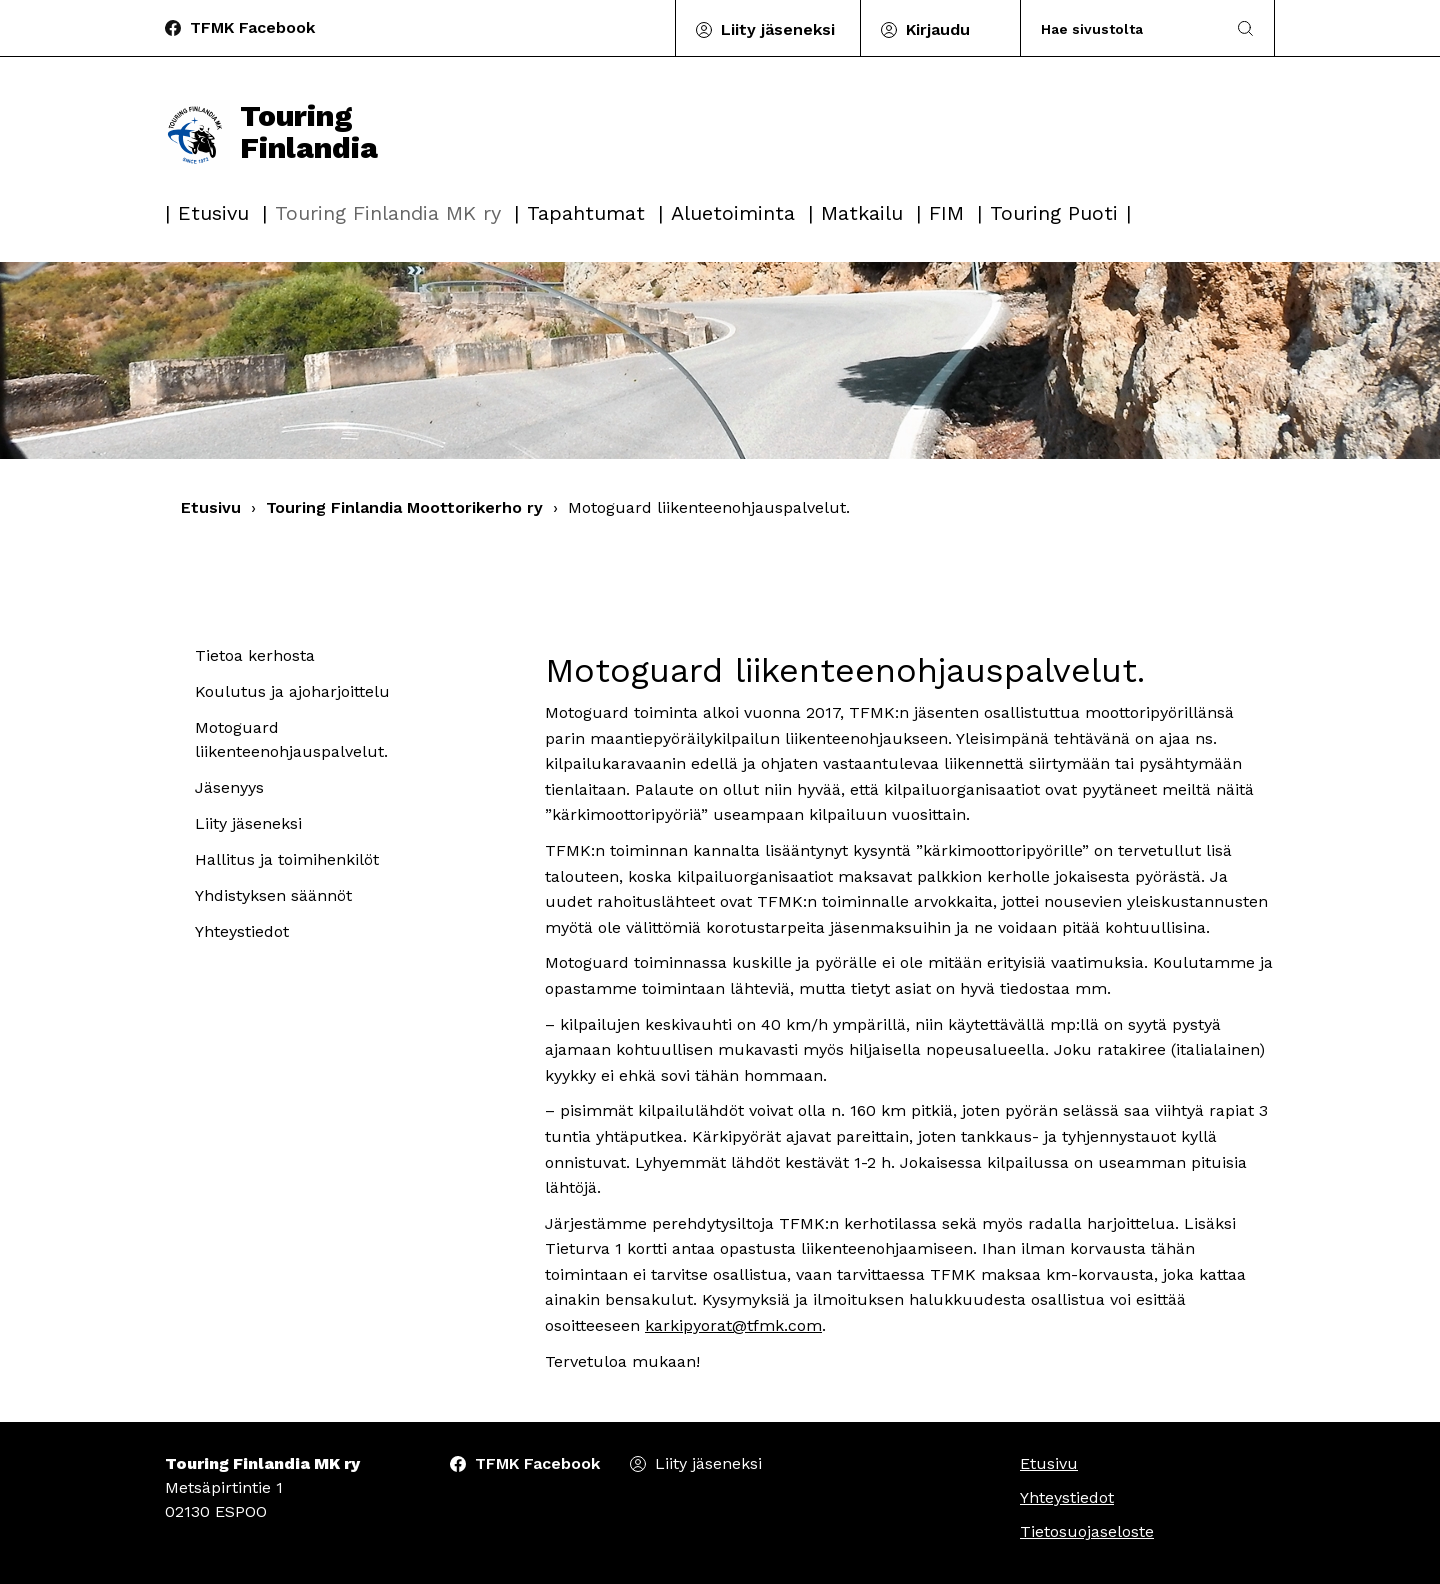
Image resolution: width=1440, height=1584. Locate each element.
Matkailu (862, 213)
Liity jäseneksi (778, 29)
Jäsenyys (229, 787)
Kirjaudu (938, 29)
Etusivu (213, 213)
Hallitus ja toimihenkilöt (287, 859)
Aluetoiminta (733, 213)
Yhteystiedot (242, 931)
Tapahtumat (586, 213)
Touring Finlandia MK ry (388, 213)
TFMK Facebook (252, 27)
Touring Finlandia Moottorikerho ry (404, 507)
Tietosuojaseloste (1087, 1531)
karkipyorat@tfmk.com (733, 1325)
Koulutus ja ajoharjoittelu (292, 691)
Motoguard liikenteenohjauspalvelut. (291, 739)
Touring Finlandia (269, 132)
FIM (946, 213)
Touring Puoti (1054, 213)
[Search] (1123, 28)
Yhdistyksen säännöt (273, 895)
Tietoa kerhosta (255, 655)
